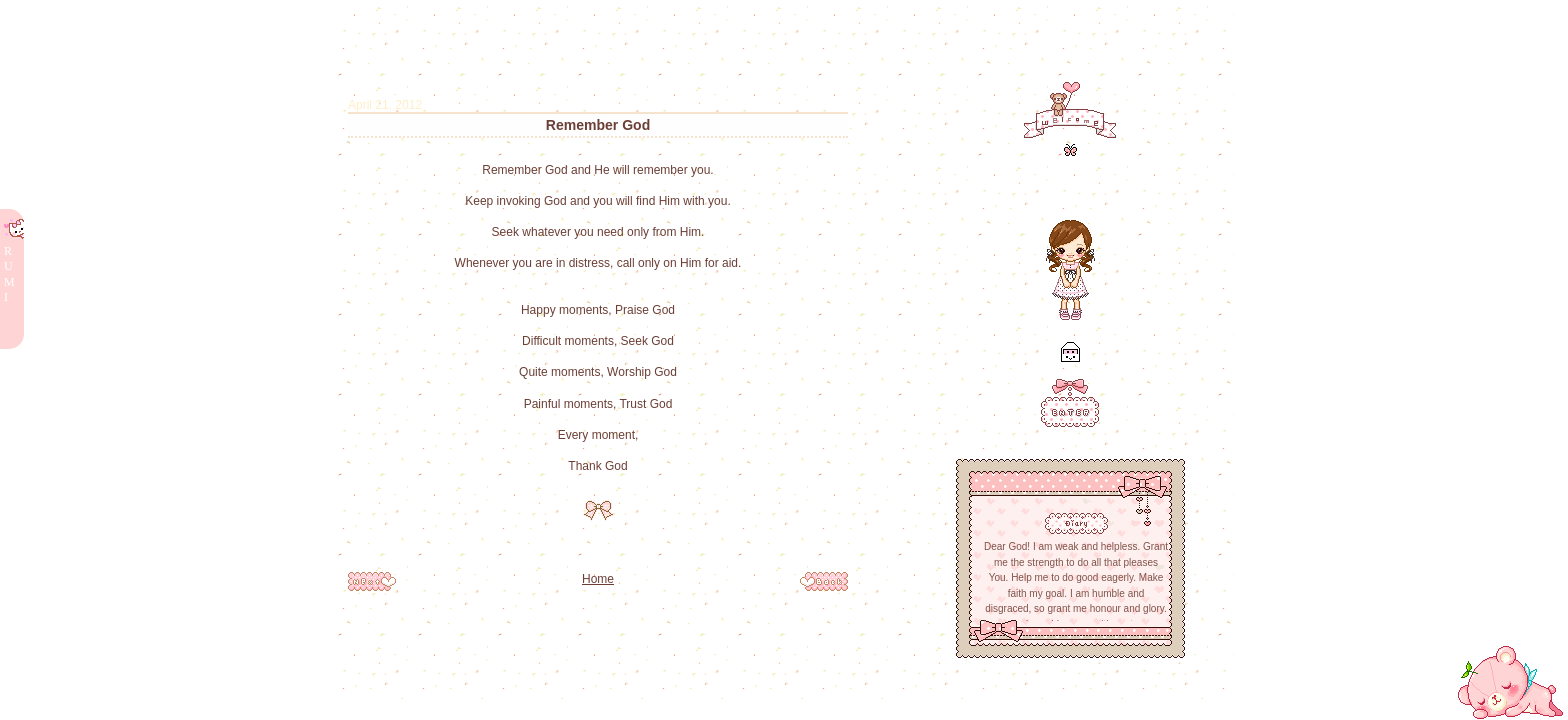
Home (598, 579)
